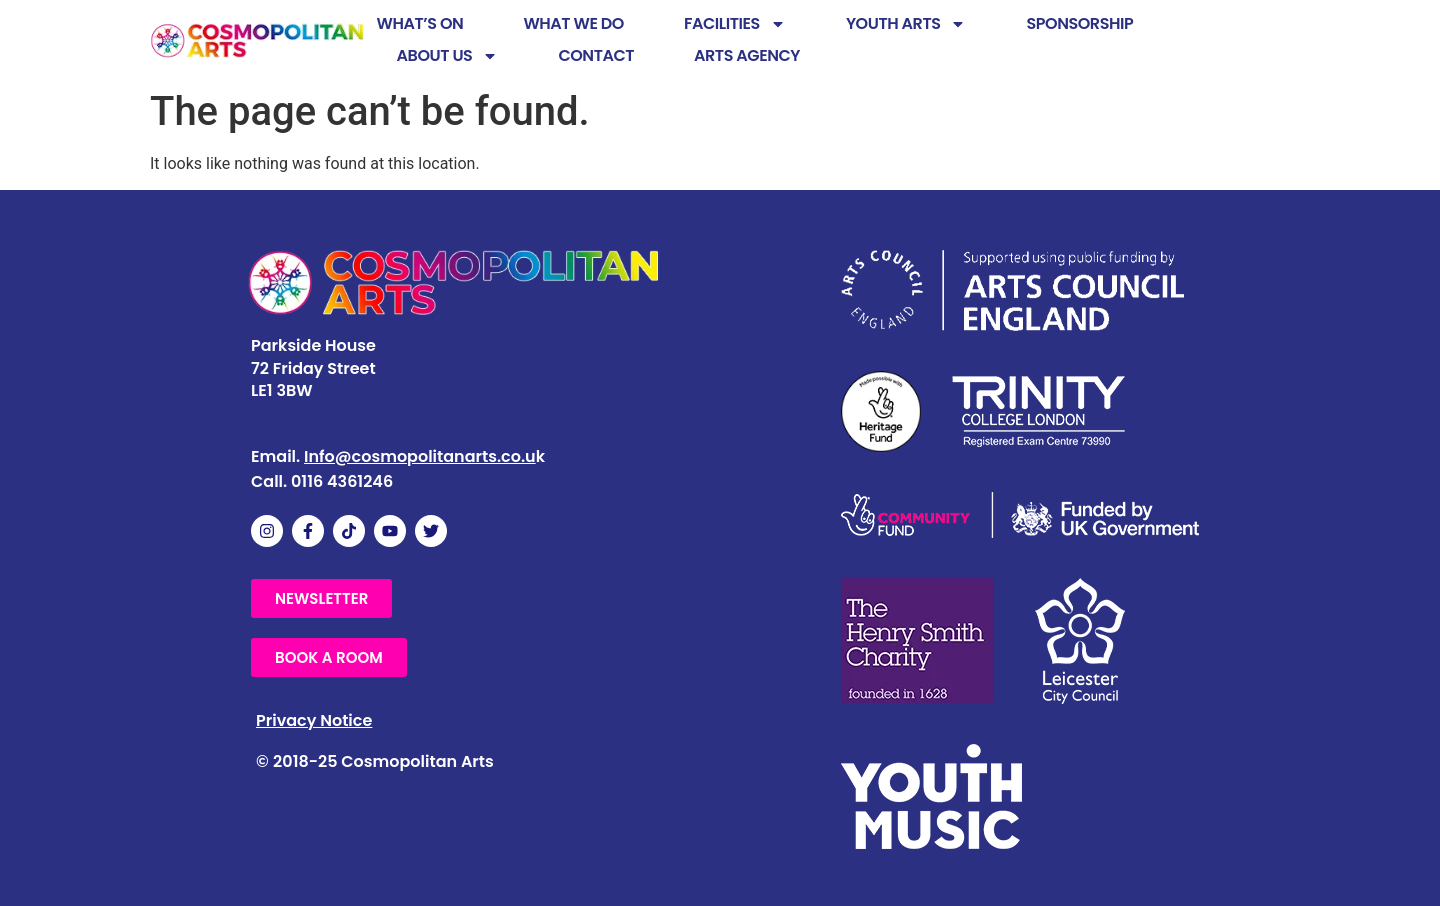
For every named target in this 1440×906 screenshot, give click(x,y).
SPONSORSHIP (1079, 23)
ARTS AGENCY (747, 55)
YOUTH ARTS (906, 24)
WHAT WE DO (573, 23)
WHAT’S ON (420, 23)
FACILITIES (735, 24)
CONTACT (596, 55)
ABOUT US (448, 56)
